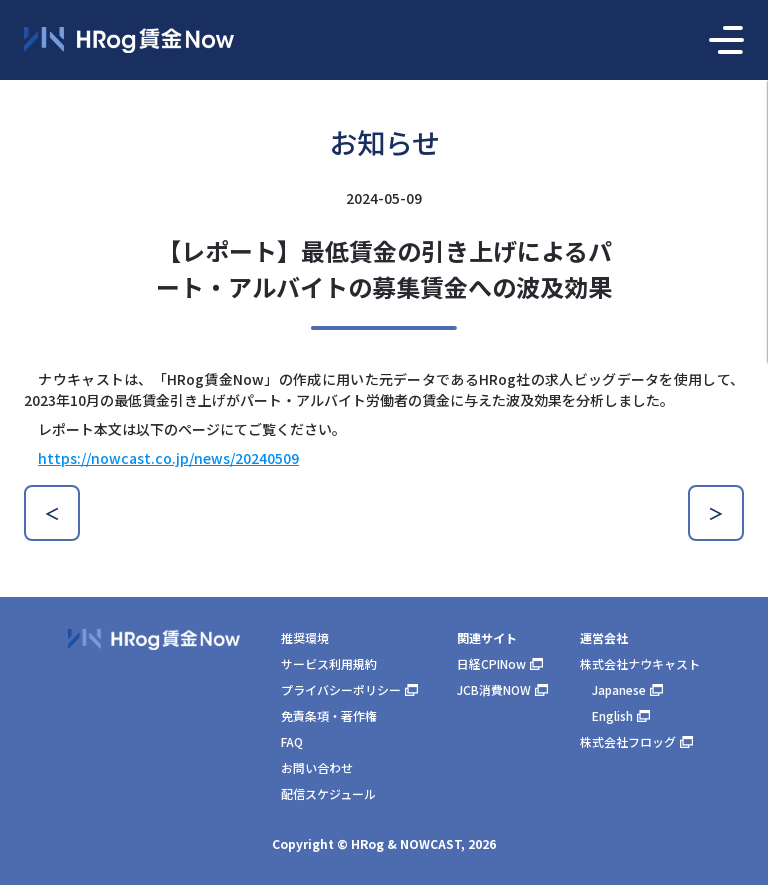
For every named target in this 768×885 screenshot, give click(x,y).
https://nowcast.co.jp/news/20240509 (168, 458)
